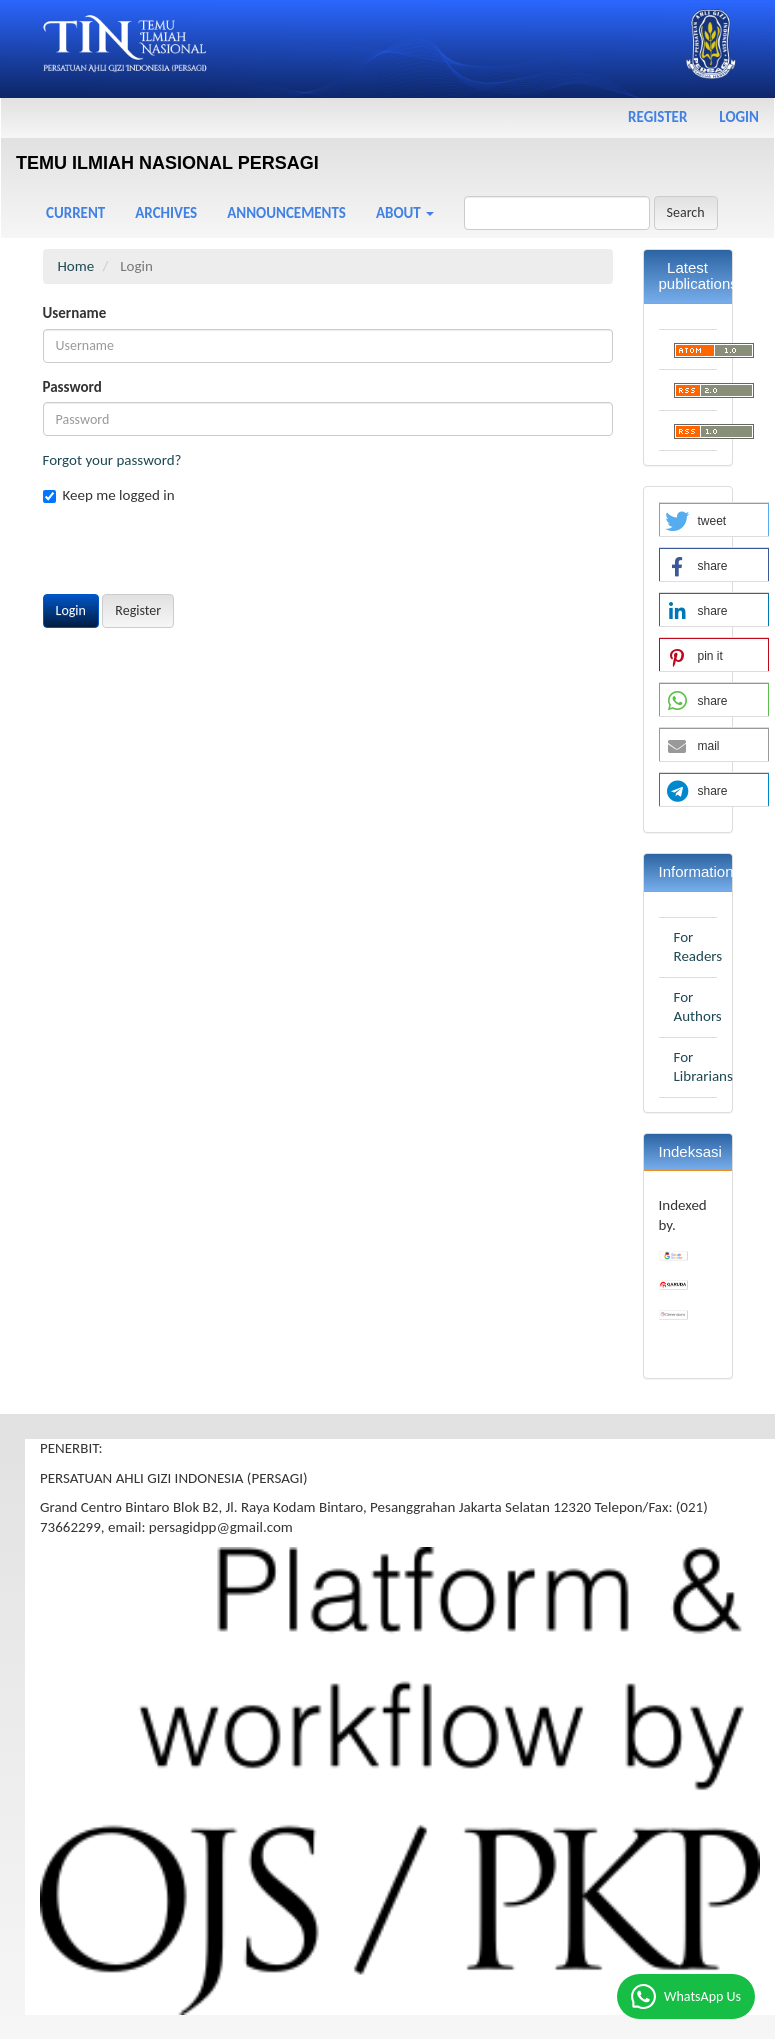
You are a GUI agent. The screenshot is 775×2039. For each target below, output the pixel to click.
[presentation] (195, 555)
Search (686, 212)
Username (75, 313)
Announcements (286, 213)
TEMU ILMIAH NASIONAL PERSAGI (167, 163)
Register (657, 117)
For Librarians (703, 1067)
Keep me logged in (109, 495)
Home (76, 266)
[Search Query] (557, 213)
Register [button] (138, 610)
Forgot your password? (112, 460)
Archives (166, 213)
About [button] (405, 213)
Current (75, 213)
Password (72, 387)
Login (739, 117)
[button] (714, 520)
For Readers (698, 947)
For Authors (698, 1007)
